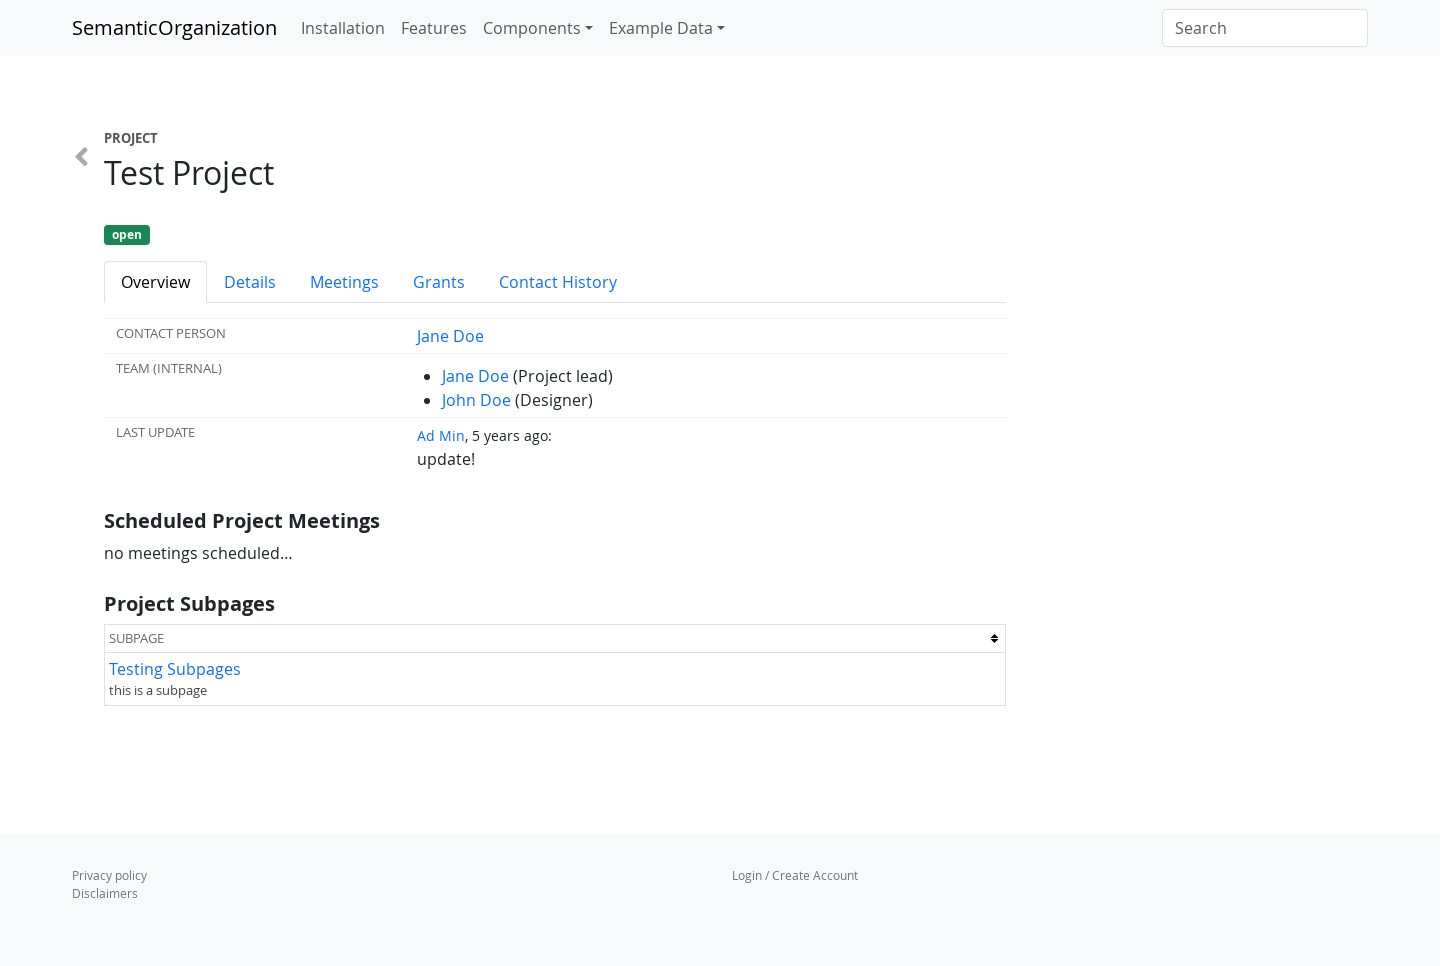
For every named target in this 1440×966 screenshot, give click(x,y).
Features (434, 28)
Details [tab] (250, 282)
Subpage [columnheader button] (136, 638)
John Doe (476, 400)
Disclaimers (105, 893)
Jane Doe (450, 336)
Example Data (661, 28)
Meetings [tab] (344, 282)
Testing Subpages (175, 669)
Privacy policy (109, 875)
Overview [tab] (155, 282)
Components (532, 28)
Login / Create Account (795, 875)
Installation (343, 28)
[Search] (1265, 28)
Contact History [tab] (558, 282)
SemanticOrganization (174, 27)
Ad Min (441, 435)
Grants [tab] (439, 282)
